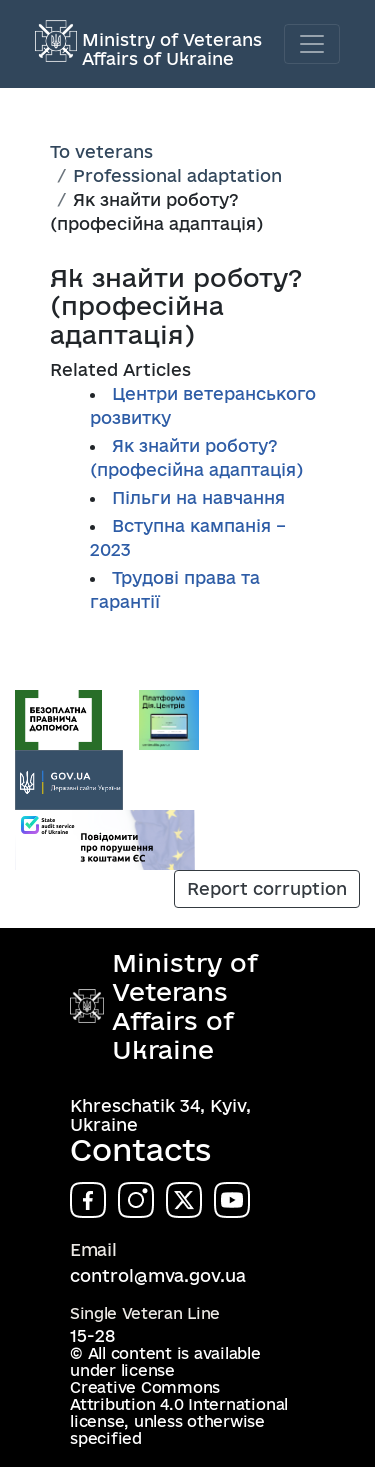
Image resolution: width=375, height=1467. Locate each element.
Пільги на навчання (198, 497)
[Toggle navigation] (312, 44)
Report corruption (267, 888)
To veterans (101, 151)
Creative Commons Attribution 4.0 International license (179, 1404)
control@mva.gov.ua (158, 1275)
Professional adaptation (177, 175)
